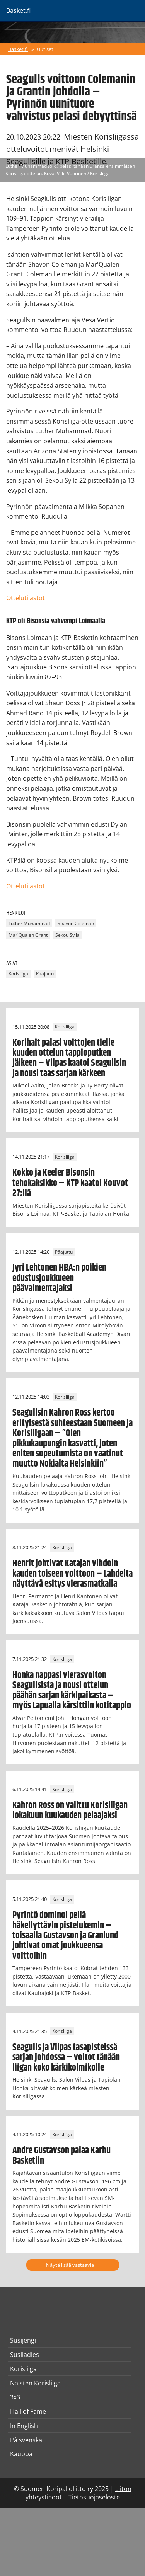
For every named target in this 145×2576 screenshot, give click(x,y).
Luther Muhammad (29, 923)
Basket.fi (18, 49)
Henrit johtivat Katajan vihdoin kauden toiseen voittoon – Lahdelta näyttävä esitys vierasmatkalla (72, 1574)
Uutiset (45, 49)
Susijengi (23, 2340)
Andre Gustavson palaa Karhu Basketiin (61, 2156)
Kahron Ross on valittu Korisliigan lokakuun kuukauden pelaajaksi (70, 1810)
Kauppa (21, 2454)
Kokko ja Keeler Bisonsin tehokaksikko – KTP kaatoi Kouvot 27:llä (70, 1183)
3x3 (15, 2397)
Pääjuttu (45, 974)
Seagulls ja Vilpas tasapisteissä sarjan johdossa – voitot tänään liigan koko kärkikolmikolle (66, 2057)
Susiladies (24, 2354)
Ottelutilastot (25, 598)
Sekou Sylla (67, 935)
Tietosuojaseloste (94, 2497)
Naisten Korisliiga (35, 2383)
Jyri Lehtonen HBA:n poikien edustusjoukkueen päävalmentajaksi (59, 1278)
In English (24, 2425)
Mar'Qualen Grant (28, 935)
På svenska (26, 2440)
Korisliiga (18, 974)
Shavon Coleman (76, 923)
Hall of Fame (28, 2411)
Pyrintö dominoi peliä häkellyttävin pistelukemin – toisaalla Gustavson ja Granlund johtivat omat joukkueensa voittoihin (65, 1935)
